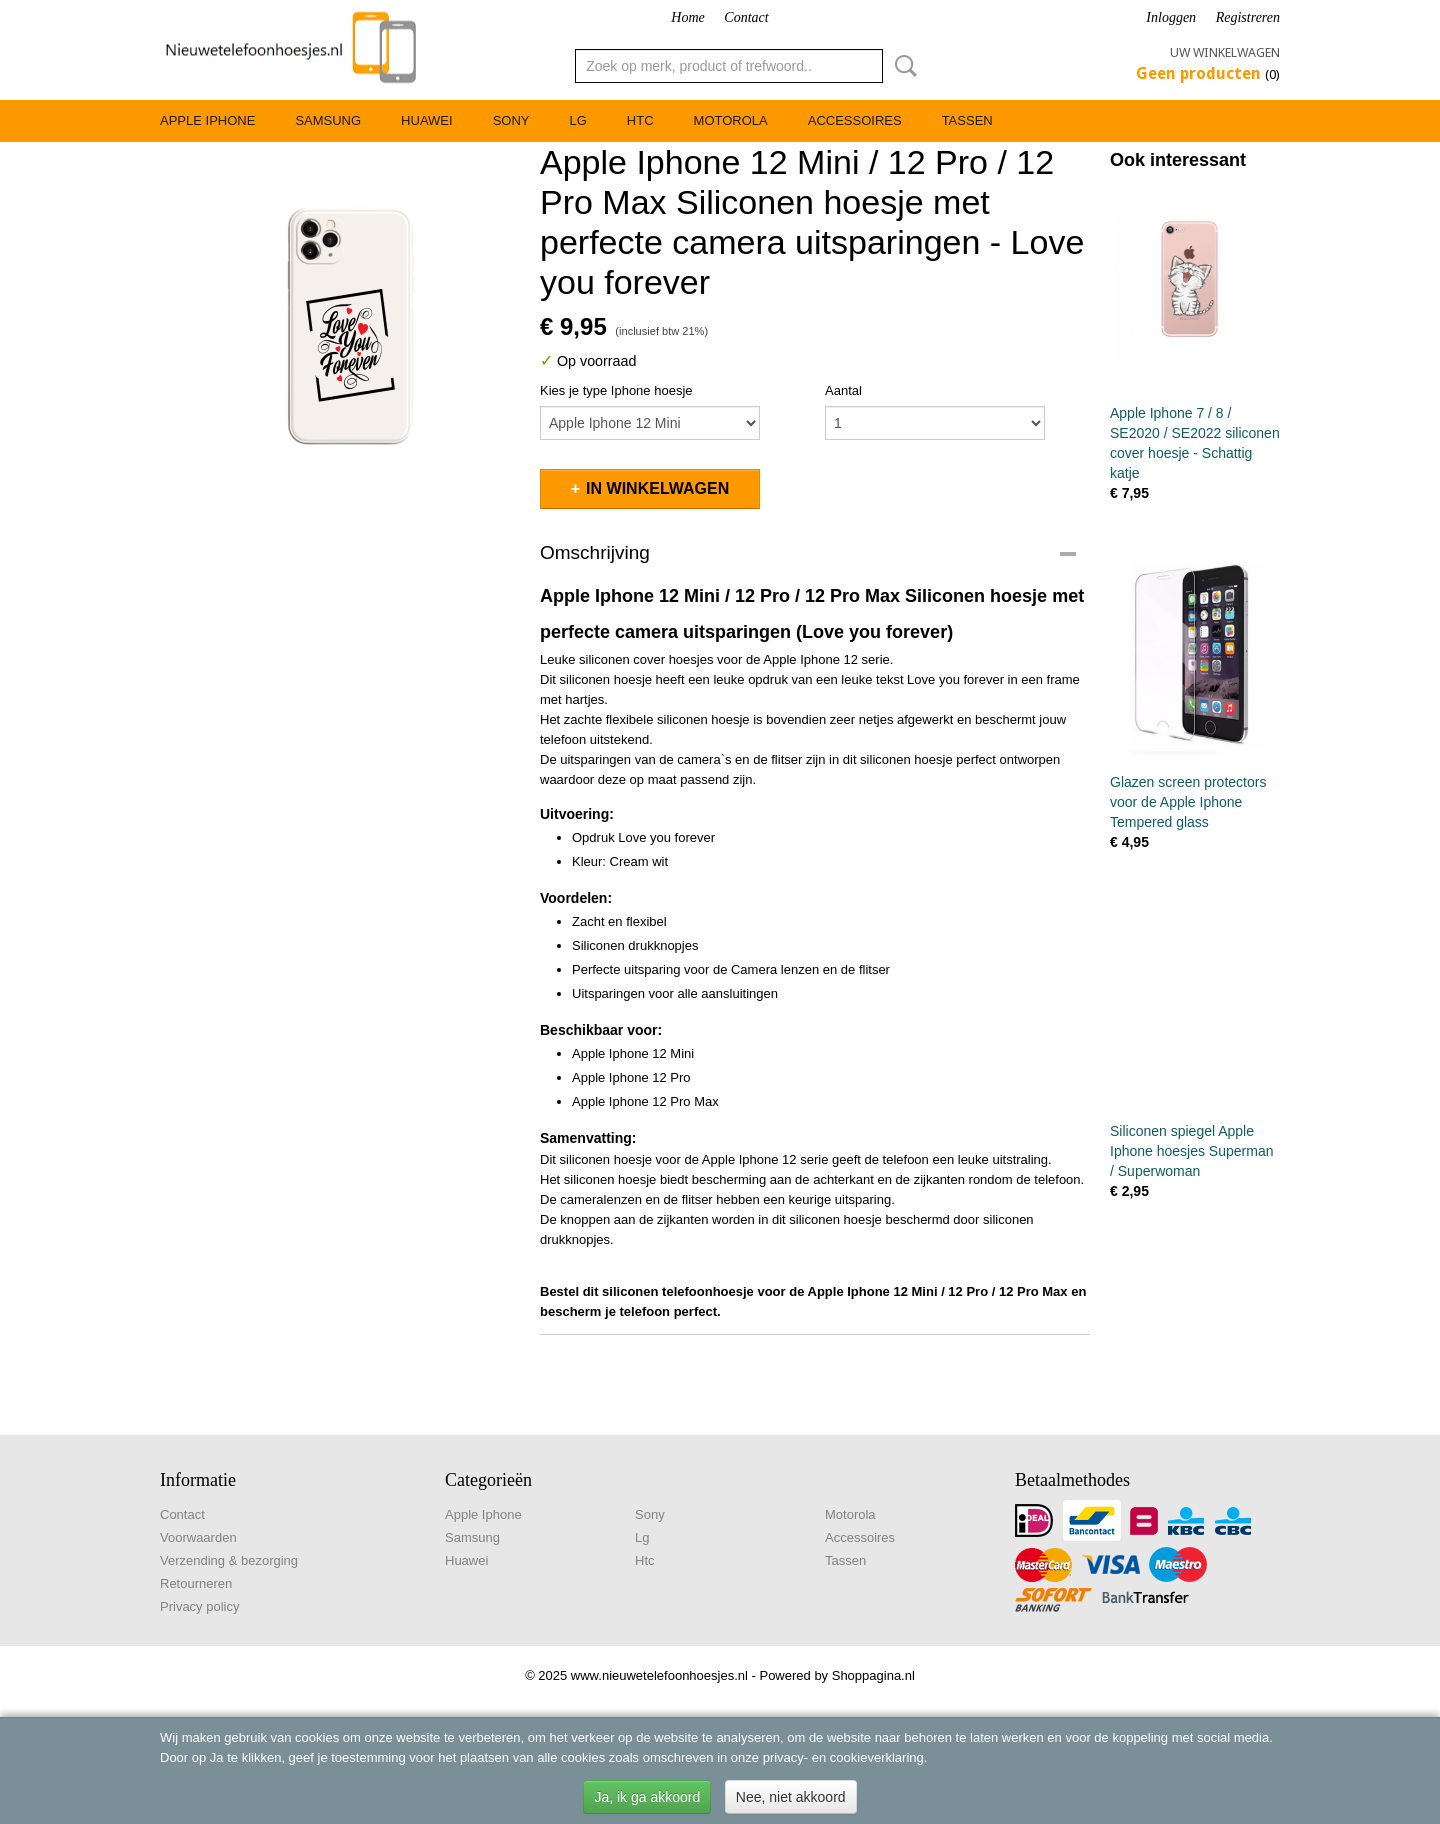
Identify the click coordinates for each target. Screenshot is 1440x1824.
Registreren (1248, 17)
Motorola (731, 120)
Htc (640, 120)
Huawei (427, 120)
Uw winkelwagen (1225, 52)
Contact (746, 17)
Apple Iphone (207, 120)
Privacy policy (199, 1606)
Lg (577, 120)
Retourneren (196, 1583)
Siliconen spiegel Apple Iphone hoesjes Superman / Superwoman (1191, 1151)
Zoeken (902, 66)
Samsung (328, 120)
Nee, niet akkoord (791, 1797)
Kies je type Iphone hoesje (616, 390)
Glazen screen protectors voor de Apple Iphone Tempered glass (1188, 802)
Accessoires (855, 120)
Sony (511, 120)
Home (687, 17)
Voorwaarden (198, 1537)
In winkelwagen (657, 488)
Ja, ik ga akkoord (647, 1797)
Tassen (967, 120)
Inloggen (1171, 17)
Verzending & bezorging (229, 1560)
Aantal (843, 390)
